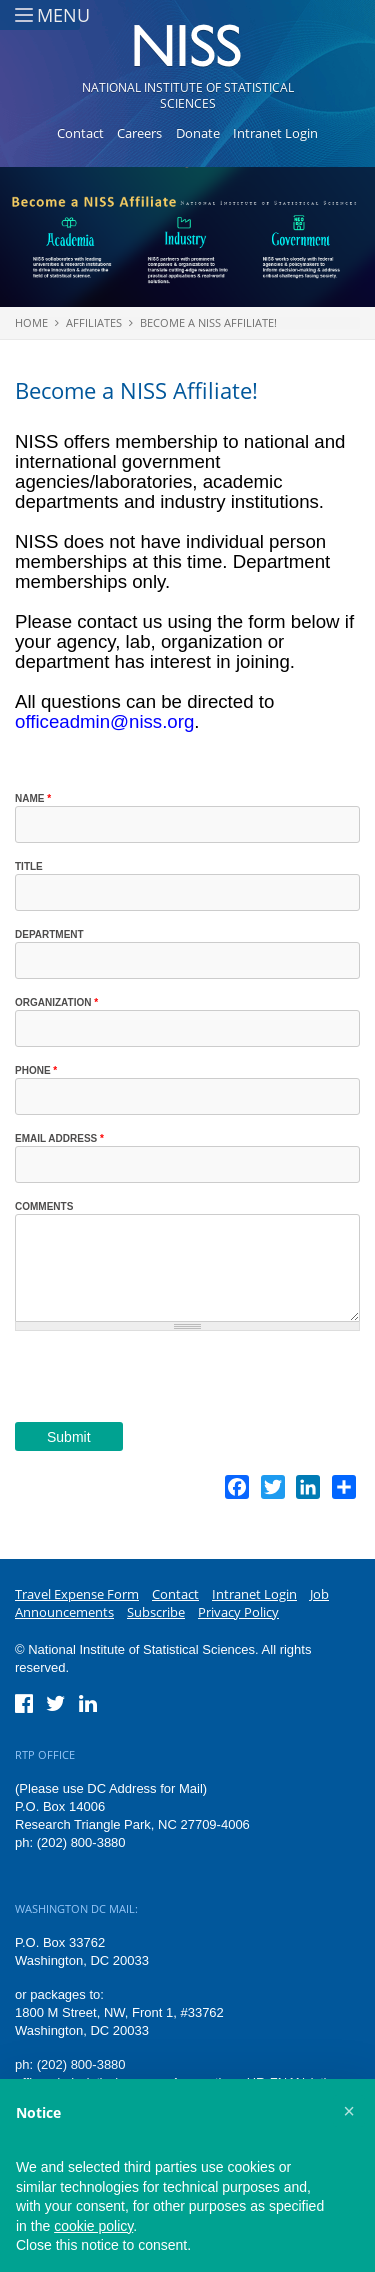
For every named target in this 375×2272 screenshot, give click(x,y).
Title (29, 866)
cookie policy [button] (93, 2226)
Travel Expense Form (77, 1594)
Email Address (59, 1138)
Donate (198, 133)
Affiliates (94, 322)
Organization (56, 1002)
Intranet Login (275, 133)
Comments (44, 1206)
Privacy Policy (238, 1612)
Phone (36, 1070)
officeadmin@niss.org (104, 721)
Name (33, 798)
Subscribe (156, 1612)
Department (49, 934)
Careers (139, 133)
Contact (80, 133)
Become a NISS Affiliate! (208, 322)
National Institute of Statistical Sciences (188, 95)
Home (31, 322)
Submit (69, 1437)
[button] (349, 2111)
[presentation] (167, 1383)
